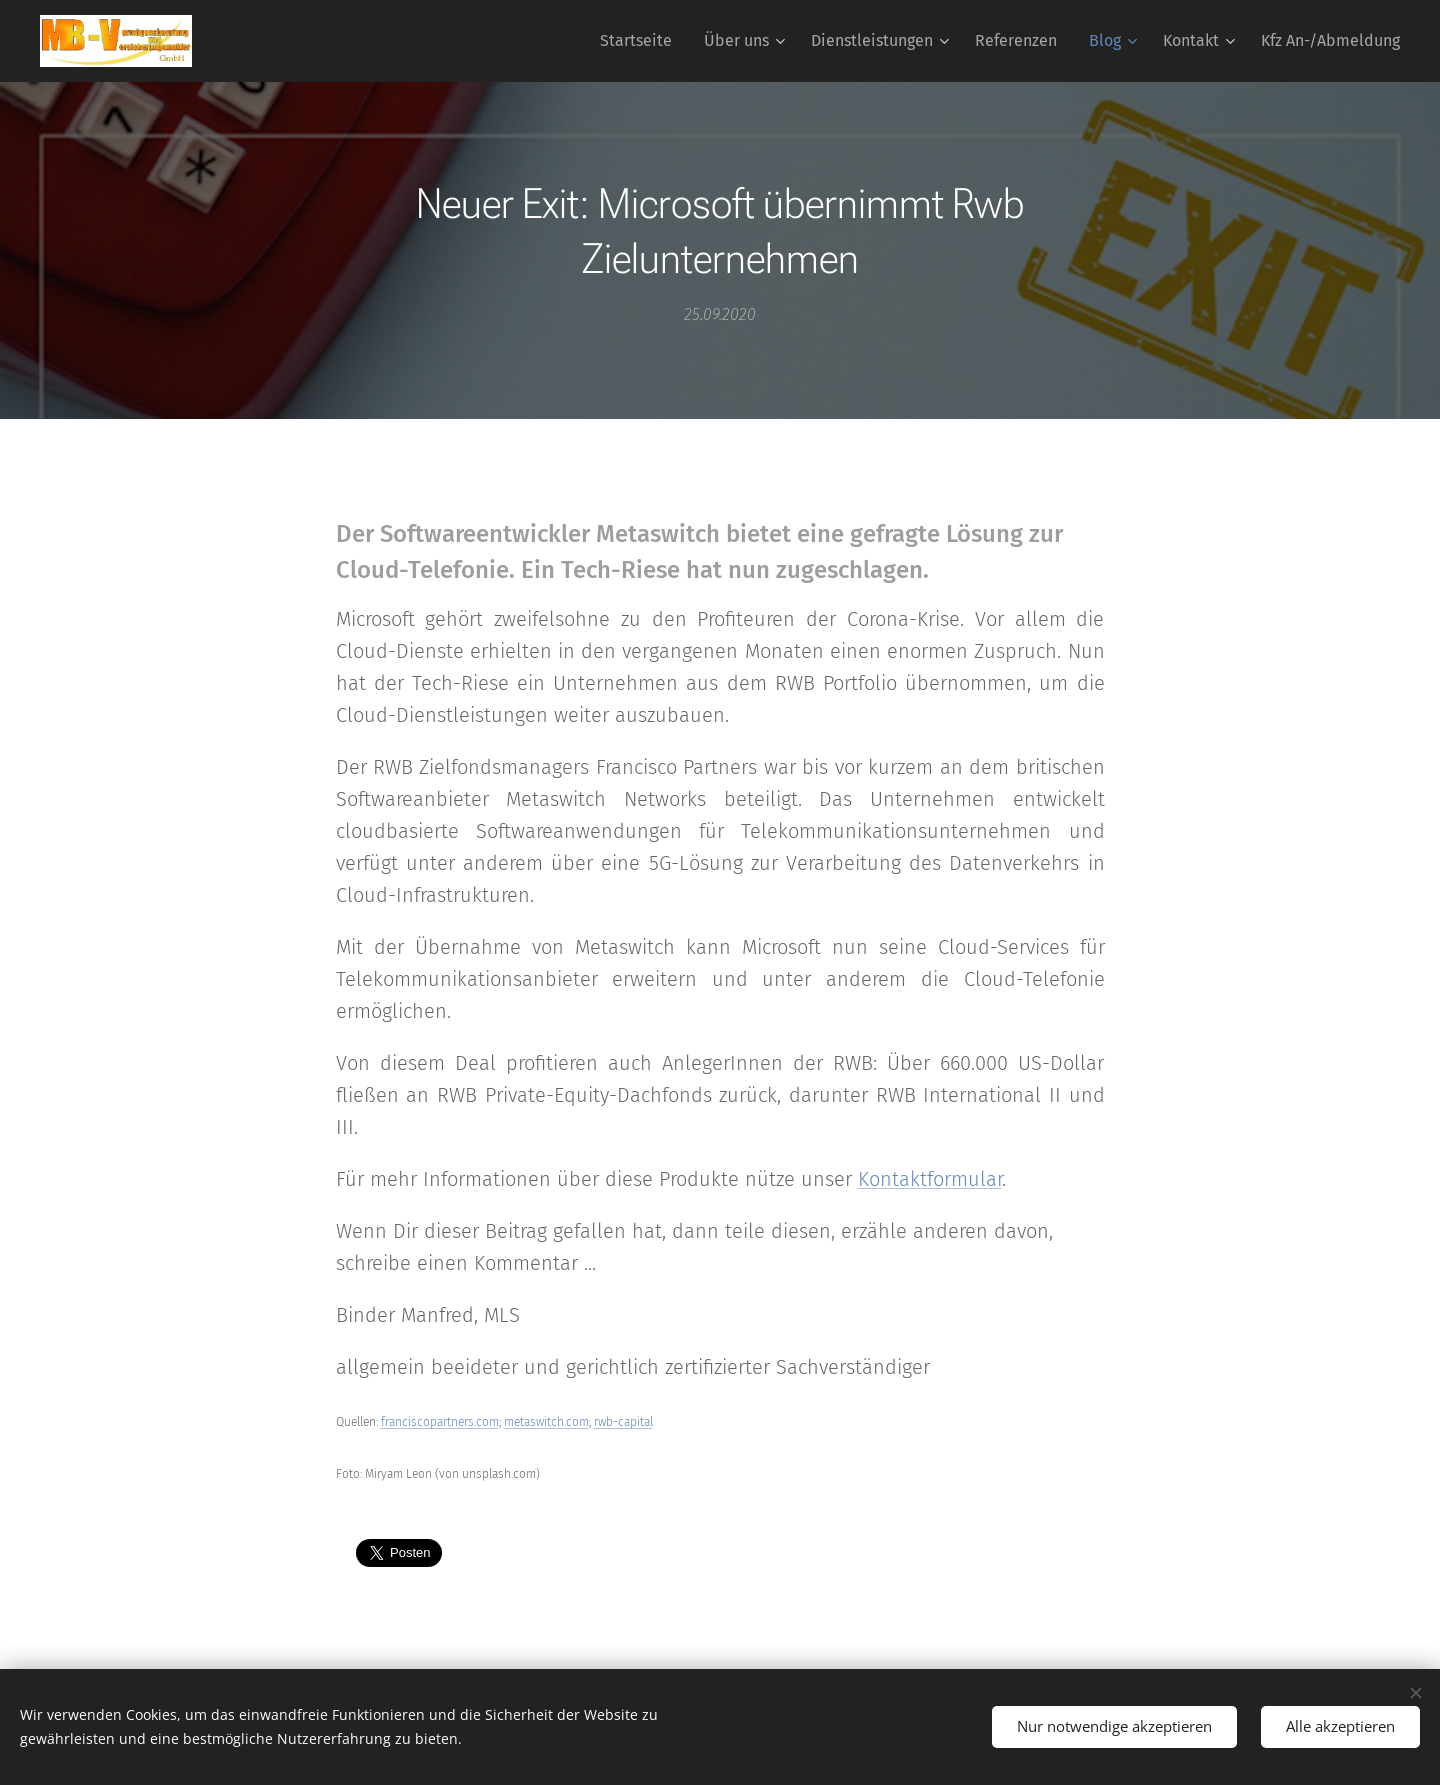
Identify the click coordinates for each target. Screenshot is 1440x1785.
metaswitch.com (546, 1422)
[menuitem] (641, 41)
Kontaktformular (930, 1179)
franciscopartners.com (440, 1422)
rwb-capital (623, 1422)
